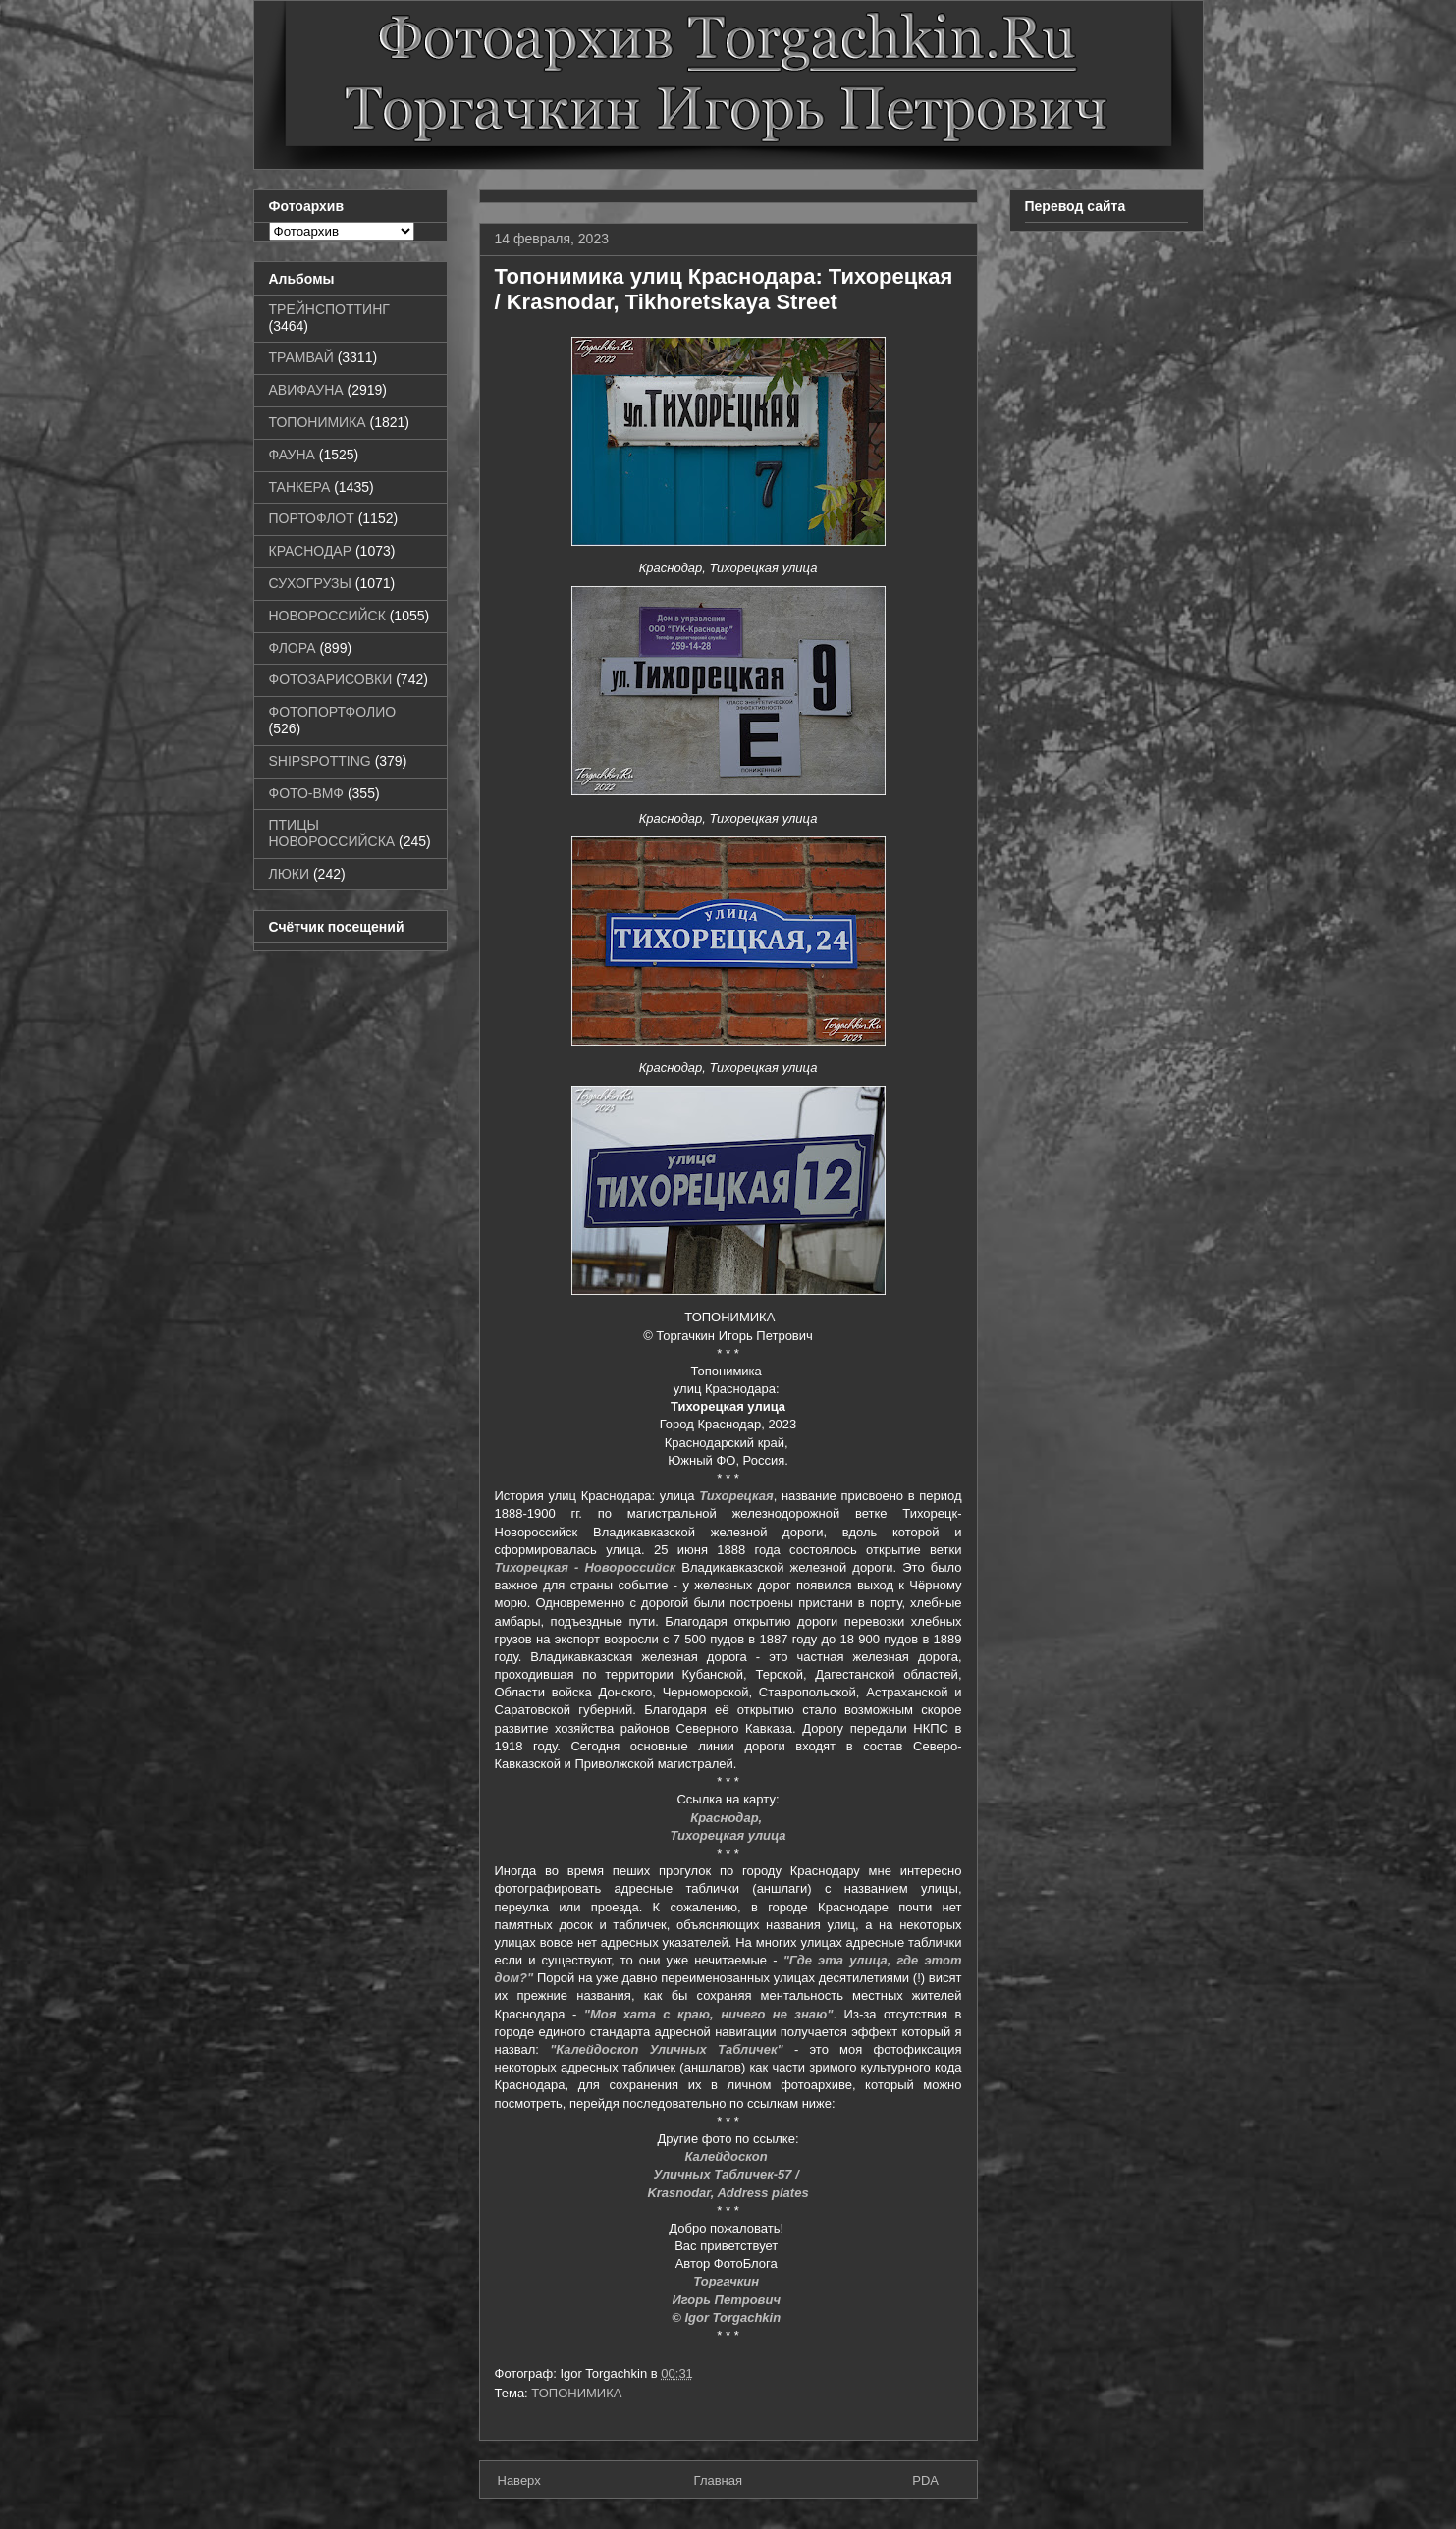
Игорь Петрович (727, 2299)
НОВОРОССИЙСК (327, 615)
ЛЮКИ (289, 874)
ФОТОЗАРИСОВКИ (331, 679)
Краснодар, (728, 1817)
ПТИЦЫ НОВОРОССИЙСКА (332, 833)
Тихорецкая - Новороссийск (585, 1567)
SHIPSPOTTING (320, 761)
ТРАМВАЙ (301, 357)
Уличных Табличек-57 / (728, 2174)
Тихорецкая (736, 1495)
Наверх (519, 2480)
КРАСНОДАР (310, 551)
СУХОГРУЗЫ (310, 583)
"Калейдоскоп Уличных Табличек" (666, 2049)
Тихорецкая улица (728, 1835)
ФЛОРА (292, 648)
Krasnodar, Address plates (727, 2192)
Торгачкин (727, 2281)
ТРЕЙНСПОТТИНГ (329, 309)
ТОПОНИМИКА (576, 2393)
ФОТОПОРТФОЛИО (333, 712)
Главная (718, 2480)
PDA (925, 2480)
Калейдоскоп (728, 2156)
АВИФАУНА (306, 390)
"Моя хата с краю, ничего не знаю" (709, 2014)
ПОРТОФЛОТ (311, 518)
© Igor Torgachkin (728, 2317)
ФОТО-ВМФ (307, 793)
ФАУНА (292, 454)
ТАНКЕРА (300, 487)
